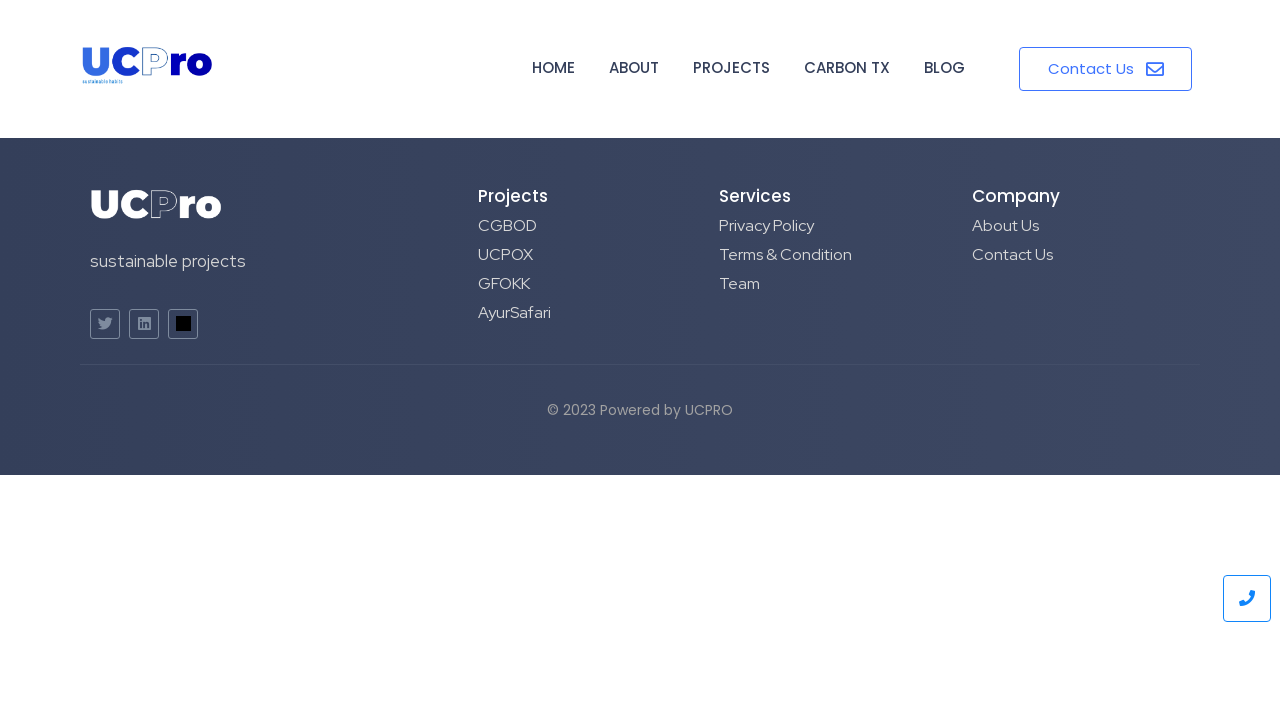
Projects (731, 67)
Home (553, 67)
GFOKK (504, 283)
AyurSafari (514, 312)
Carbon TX (847, 67)
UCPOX (505, 254)
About (634, 67)
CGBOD (507, 225)
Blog (944, 67)
